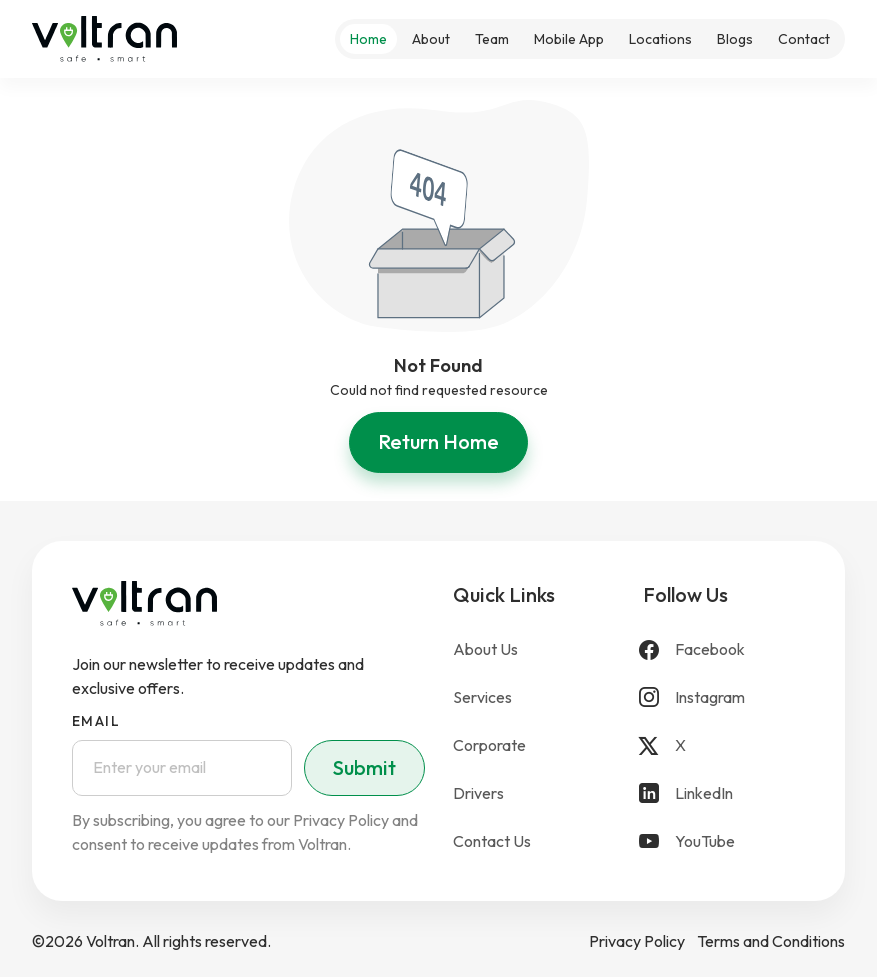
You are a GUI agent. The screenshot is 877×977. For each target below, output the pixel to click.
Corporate (489, 745)
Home (368, 39)
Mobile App (569, 39)
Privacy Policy (637, 941)
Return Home (438, 441)
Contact (804, 39)
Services (482, 697)
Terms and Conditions (771, 941)
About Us (485, 649)
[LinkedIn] (724, 793)
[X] (724, 745)
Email (96, 721)
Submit (364, 767)
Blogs (735, 39)
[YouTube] (724, 841)
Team (492, 39)
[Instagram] (724, 697)
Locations (660, 39)
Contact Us (492, 841)
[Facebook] (724, 649)
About (431, 39)
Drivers (478, 793)
